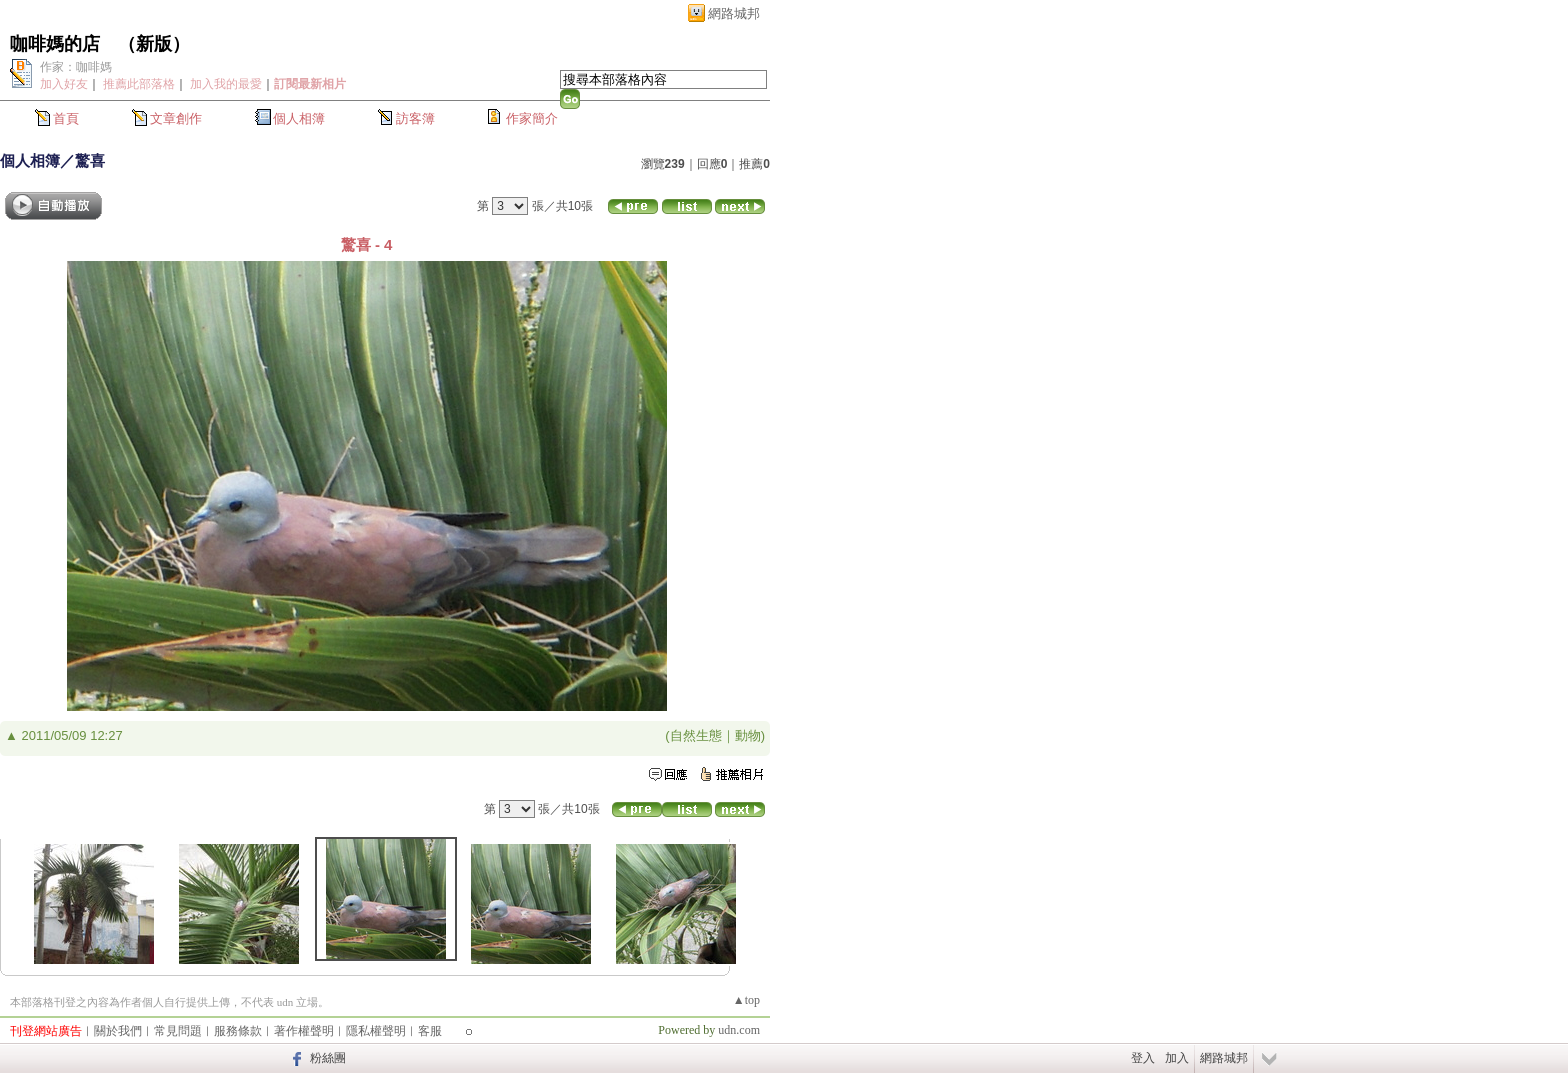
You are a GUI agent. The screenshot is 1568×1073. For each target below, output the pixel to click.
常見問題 (178, 1031)
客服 (430, 1031)
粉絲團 (328, 1058)
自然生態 (696, 735)
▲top (746, 1000)
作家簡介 (532, 118)
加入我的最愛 (226, 84)
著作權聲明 (304, 1031)
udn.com (739, 1030)
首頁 (66, 118)
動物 (748, 735)
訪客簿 (415, 118)
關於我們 (118, 1031)
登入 (1143, 1058)
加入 (1177, 1058)
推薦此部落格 (139, 84)
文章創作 (176, 118)
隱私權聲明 (376, 1031)
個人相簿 (299, 118)
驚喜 (90, 160)
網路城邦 (734, 13)
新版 (154, 44)
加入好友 (64, 84)
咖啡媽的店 (55, 44)
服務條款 (238, 1031)
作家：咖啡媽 (76, 67)
